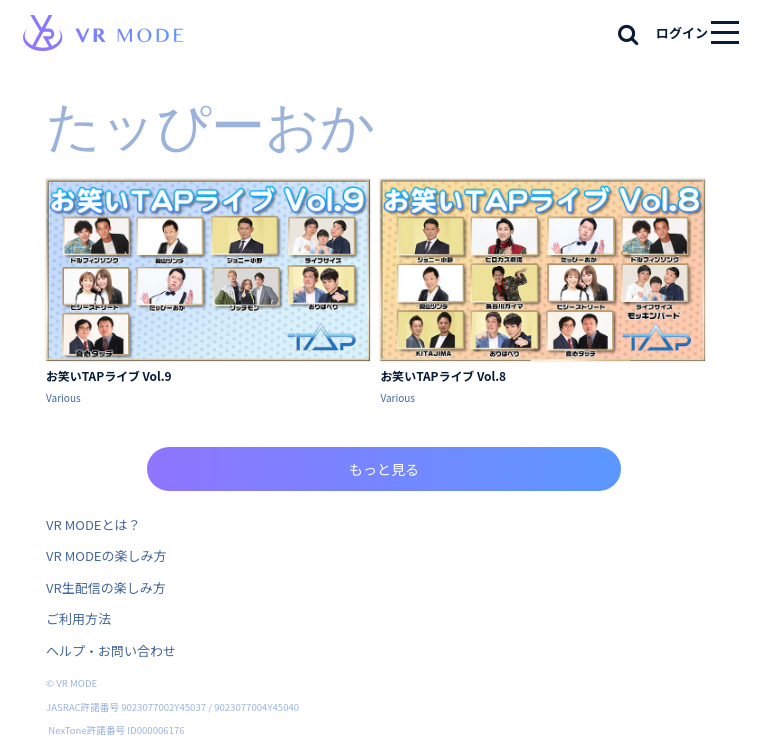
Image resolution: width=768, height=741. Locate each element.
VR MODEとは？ (93, 524)
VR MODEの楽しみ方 (106, 555)
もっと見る (384, 469)
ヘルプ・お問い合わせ (111, 650)
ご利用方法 (78, 618)
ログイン (682, 32)
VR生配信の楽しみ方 (106, 587)
